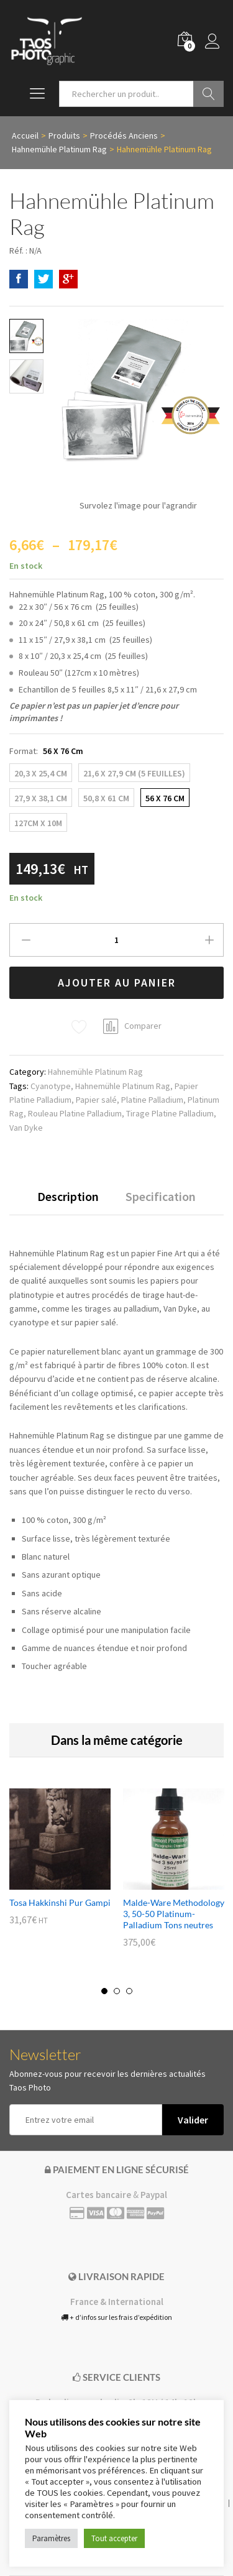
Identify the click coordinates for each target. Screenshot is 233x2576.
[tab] (68, 1202)
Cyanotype (50, 1086)
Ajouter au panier (117, 982)
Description (68, 1196)
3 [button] (129, 1991)
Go (208, 94)
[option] (60, 1865)
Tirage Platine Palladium (170, 1113)
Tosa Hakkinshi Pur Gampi (60, 1902)
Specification (161, 1196)
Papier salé (96, 1099)
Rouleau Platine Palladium (75, 1113)
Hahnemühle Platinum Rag (95, 1071)
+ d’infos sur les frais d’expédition (116, 2317)
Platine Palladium (152, 1099)
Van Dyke (26, 1127)
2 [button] (117, 1991)
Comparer (143, 1025)
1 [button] (104, 1991)
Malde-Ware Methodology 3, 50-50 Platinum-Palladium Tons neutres (173, 1913)
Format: (46, 751)
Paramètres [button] (51, 2538)
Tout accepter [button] (114, 2538)
